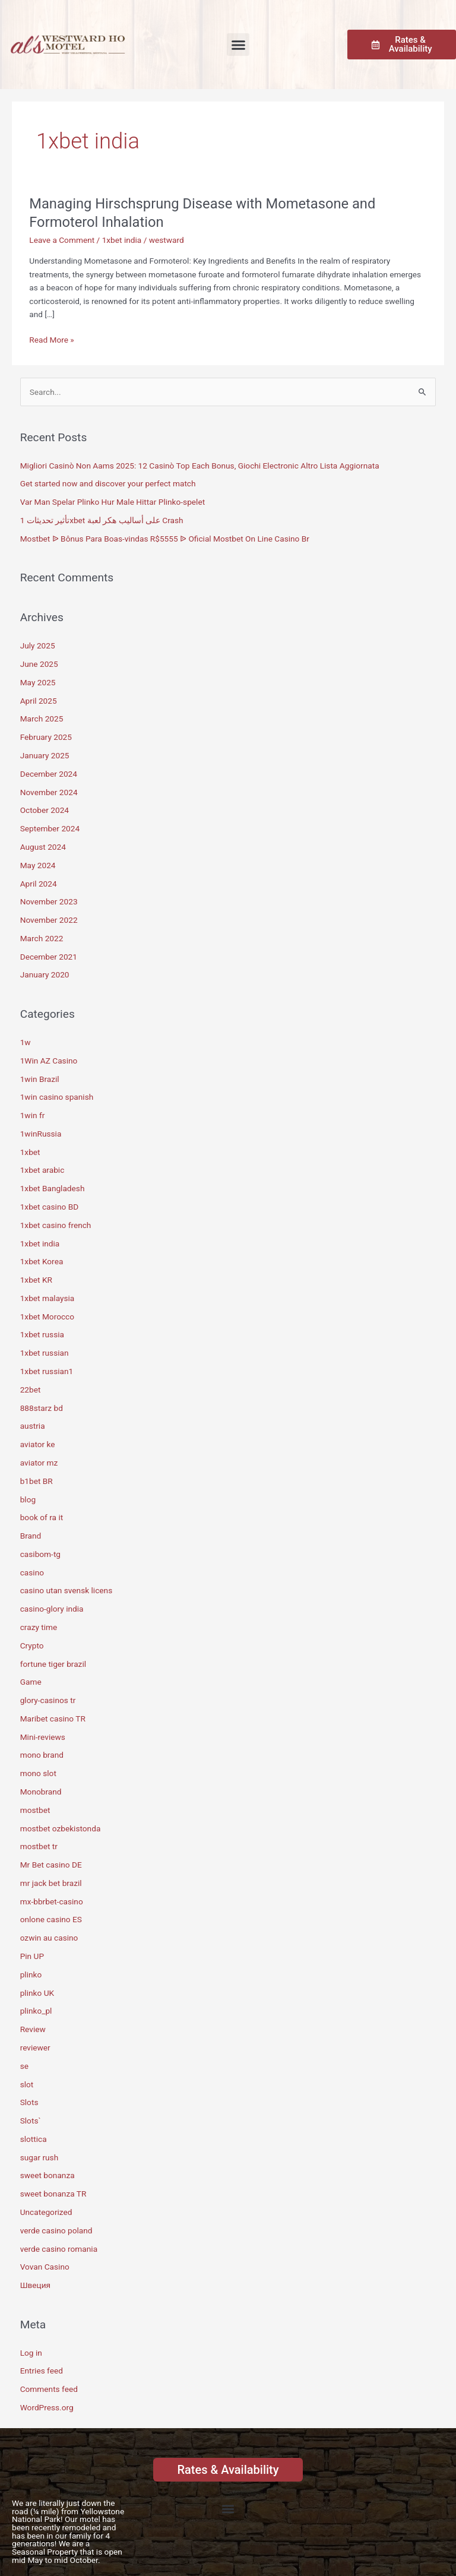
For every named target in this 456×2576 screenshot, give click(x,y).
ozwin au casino (49, 1937)
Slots (29, 2102)
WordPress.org (47, 2407)
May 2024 (38, 865)
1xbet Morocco (47, 1316)
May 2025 (38, 682)
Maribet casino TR (53, 1718)
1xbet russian (44, 1352)
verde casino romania (58, 2249)
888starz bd (41, 1408)
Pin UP (32, 1956)
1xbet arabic (42, 1170)
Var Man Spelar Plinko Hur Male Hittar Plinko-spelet (112, 502)
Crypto (32, 1645)
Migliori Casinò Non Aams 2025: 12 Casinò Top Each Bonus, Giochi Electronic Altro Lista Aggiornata (199, 465)
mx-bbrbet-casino (51, 1901)
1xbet (30, 1152)
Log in (31, 2352)
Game (31, 1681)
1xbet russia (42, 1334)
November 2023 (49, 901)
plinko (31, 1974)
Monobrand (41, 1791)
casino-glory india (52, 1608)
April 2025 (38, 700)
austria (32, 1426)
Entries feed (41, 2370)
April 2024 (38, 883)
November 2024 (49, 792)
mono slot (38, 1773)
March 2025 (42, 718)
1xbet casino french (55, 1225)
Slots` (30, 2120)
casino (32, 1572)
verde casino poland (56, 2230)
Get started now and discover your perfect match (108, 483)
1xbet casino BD (49, 1206)
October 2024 (44, 810)
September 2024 (50, 828)
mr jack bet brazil (51, 1883)
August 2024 (43, 847)
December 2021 (48, 956)
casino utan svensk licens (66, 1590)
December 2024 (48, 774)
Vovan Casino (44, 2266)
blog (28, 1499)
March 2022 (42, 938)
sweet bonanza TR (53, 2193)
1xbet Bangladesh (52, 1188)
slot (27, 2084)
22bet (30, 1389)
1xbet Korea (42, 1261)
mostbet (35, 1810)
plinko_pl (36, 2010)
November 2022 (49, 920)
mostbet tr (39, 1846)
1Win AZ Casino (49, 1060)
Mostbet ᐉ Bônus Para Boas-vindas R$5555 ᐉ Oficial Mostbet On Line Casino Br (164, 538)
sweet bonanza (47, 2175)
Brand (31, 1535)
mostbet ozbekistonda (60, 1828)
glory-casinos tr (48, 1700)
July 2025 (37, 645)
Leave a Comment (61, 240)
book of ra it (42, 1517)
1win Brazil (39, 1079)
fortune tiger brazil (53, 1664)
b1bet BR (36, 1481)
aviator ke (37, 1444)
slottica (33, 2139)
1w (25, 1042)
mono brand (42, 1754)
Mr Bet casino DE (51, 1864)
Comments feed (49, 2389)
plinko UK (37, 1993)
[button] (238, 44)
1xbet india (122, 240)
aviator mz (39, 1462)
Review (33, 2029)
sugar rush (39, 2157)
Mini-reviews (42, 1737)
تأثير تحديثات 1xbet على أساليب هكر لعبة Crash (101, 520)
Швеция (35, 2285)
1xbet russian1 (47, 1371)
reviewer (35, 2047)
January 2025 (44, 755)
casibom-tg (40, 1554)
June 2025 (39, 664)
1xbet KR (36, 1279)
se (24, 2066)
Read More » (51, 338)
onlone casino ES (51, 1919)
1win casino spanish (57, 1097)
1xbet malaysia (47, 1298)
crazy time (39, 1627)
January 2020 (44, 974)
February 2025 (46, 737)
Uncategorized (46, 2212)
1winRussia (41, 1133)
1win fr (32, 1115)
